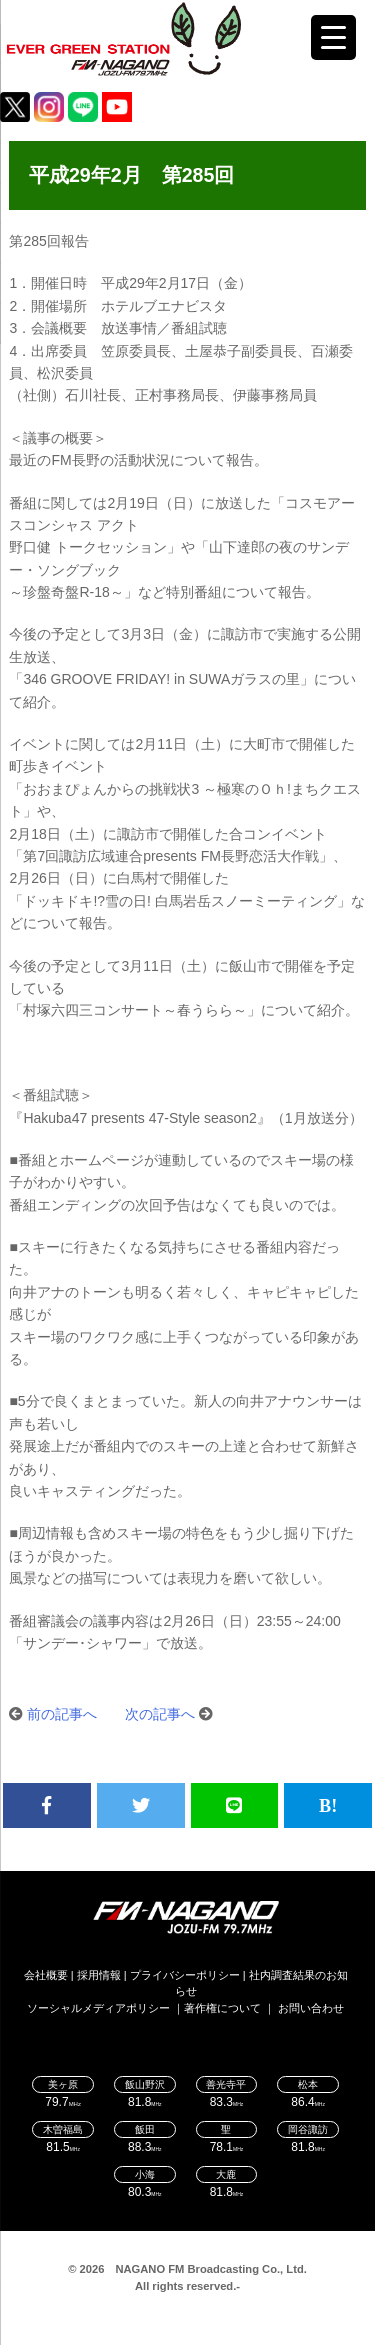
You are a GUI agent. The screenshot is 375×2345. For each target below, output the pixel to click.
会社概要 (46, 1975)
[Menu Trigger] (333, 37)
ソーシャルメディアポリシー (98, 2008)
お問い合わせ (311, 2008)
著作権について (222, 2008)
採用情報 (99, 1975)
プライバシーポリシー (185, 1975)
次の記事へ (160, 1714)
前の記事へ (62, 1714)
